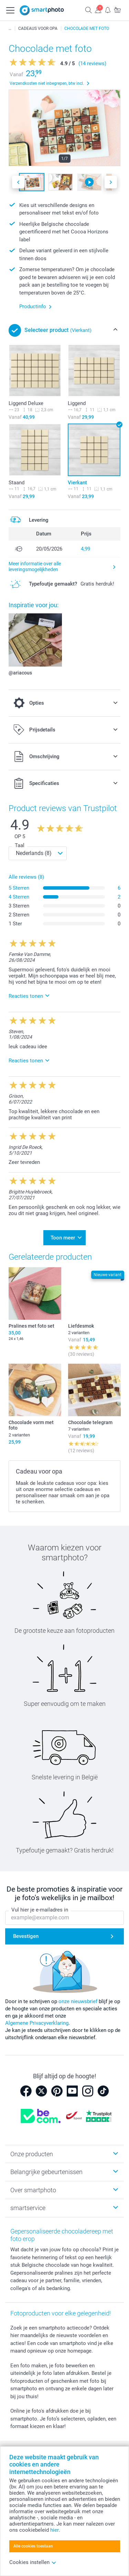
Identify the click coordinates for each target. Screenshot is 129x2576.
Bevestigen (26, 1936)
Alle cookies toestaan (33, 2546)
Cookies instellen (32, 2562)
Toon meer (63, 1238)
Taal (19, 845)
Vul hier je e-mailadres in (39, 1910)
